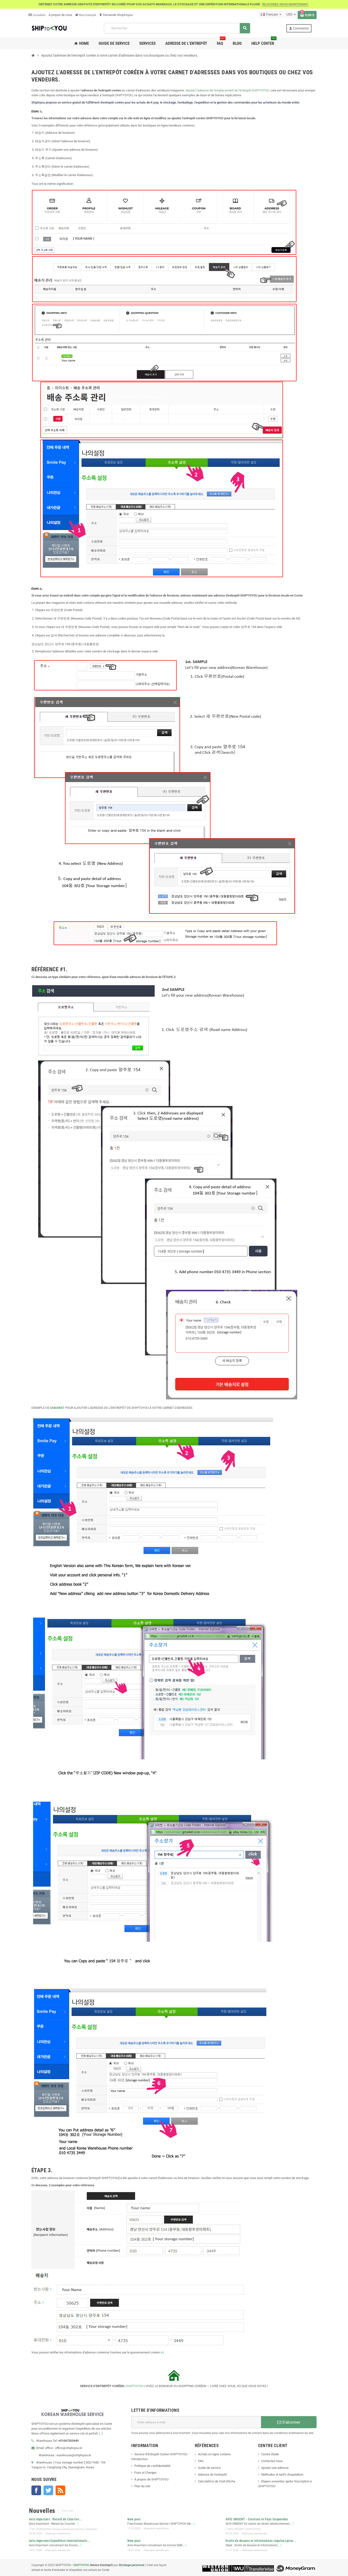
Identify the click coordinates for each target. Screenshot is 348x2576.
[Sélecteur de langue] (271, 14)
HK (33, 2529)
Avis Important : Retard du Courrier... (55, 2519)
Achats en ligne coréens (214, 2454)
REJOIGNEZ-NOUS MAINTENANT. (285, 4)
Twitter (48, 2490)
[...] (101, 2433)
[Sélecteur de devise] (291, 14)
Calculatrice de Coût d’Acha (216, 2481)
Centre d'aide (270, 2454)
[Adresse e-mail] (196, 2422)
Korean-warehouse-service (68, 2529)
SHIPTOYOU (134, 2386)
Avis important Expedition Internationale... (59, 2541)
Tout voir (67, 2510)
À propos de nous (60, 15)
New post (133, 2519)
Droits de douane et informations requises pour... (260, 2541)
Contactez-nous (272, 2461)
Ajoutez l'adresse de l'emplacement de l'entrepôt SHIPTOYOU (227, 90)
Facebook (36, 2490)
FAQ (200, 2461)
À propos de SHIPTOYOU (151, 2479)
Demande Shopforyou (116, 15)
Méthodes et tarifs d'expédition (282, 2474)
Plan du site (142, 2486)
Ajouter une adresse (275, 2468)
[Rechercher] (177, 28)
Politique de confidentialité (152, 2466)
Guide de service (209, 2468)
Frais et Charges (145, 2472)
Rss (60, 2490)
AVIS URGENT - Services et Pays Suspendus (256, 2519)
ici (162, 2352)
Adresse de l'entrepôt (212, 2474)
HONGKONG (43, 2529)
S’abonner (288, 2422)
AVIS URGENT (236, 2529)
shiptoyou (91, 2529)
